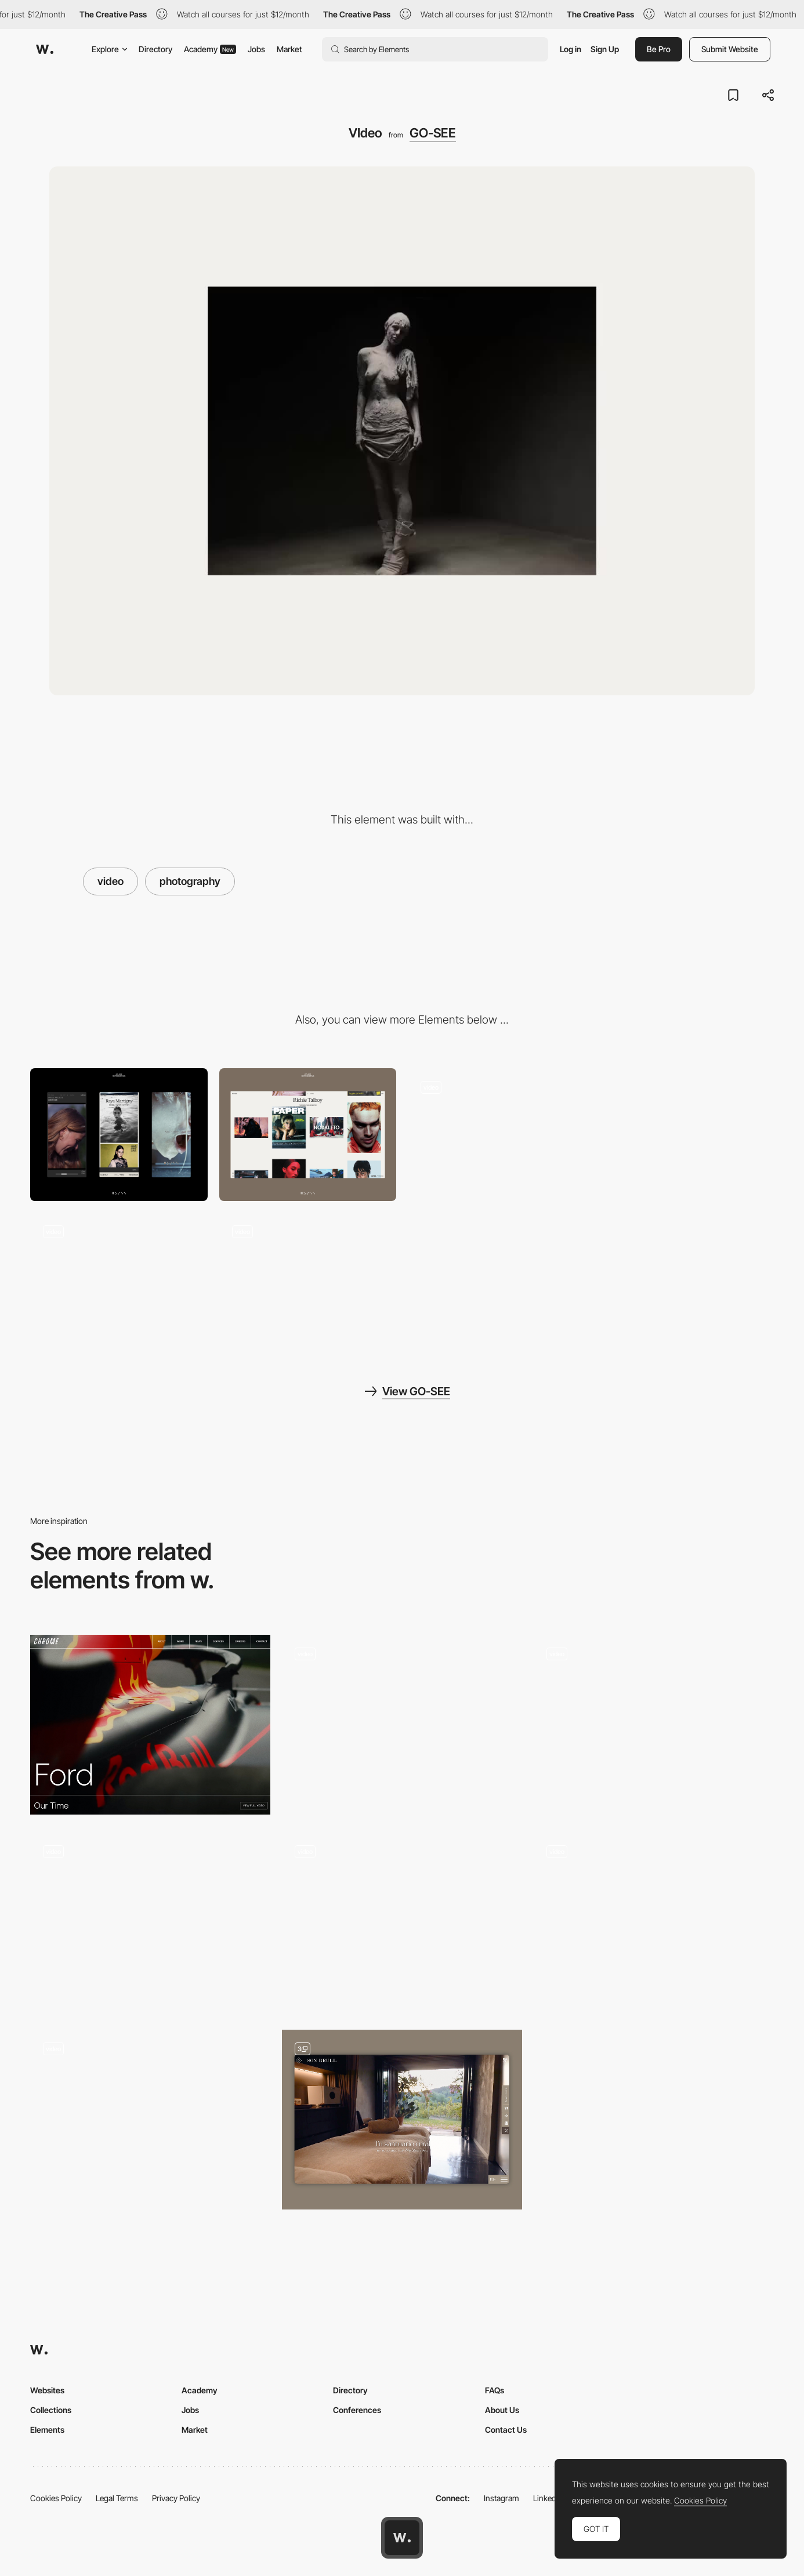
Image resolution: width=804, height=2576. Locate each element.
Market (289, 49)
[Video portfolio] (654, 1922)
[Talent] (685, 1134)
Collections (50, 2410)
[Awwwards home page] (402, 2537)
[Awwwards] (44, 49)
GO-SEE (433, 132)
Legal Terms (117, 2498)
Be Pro (659, 49)
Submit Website (729, 49)
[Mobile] (119, 1134)
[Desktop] (308, 1134)
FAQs (494, 2390)
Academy (210, 49)
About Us (502, 2410)
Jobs (256, 49)
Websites (47, 2390)
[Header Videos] (402, 2120)
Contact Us (506, 2429)
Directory (155, 49)
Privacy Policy (176, 2498)
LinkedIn (548, 2498)
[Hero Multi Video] (402, 1722)
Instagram (501, 2498)
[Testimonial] (150, 1922)
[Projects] (119, 1279)
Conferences (357, 2410)
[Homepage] (496, 1134)
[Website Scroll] (654, 1725)
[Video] (308, 1279)
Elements (47, 2429)
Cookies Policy (56, 2498)
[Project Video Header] (150, 1725)
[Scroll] (150, 2120)
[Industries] (402, 1922)
